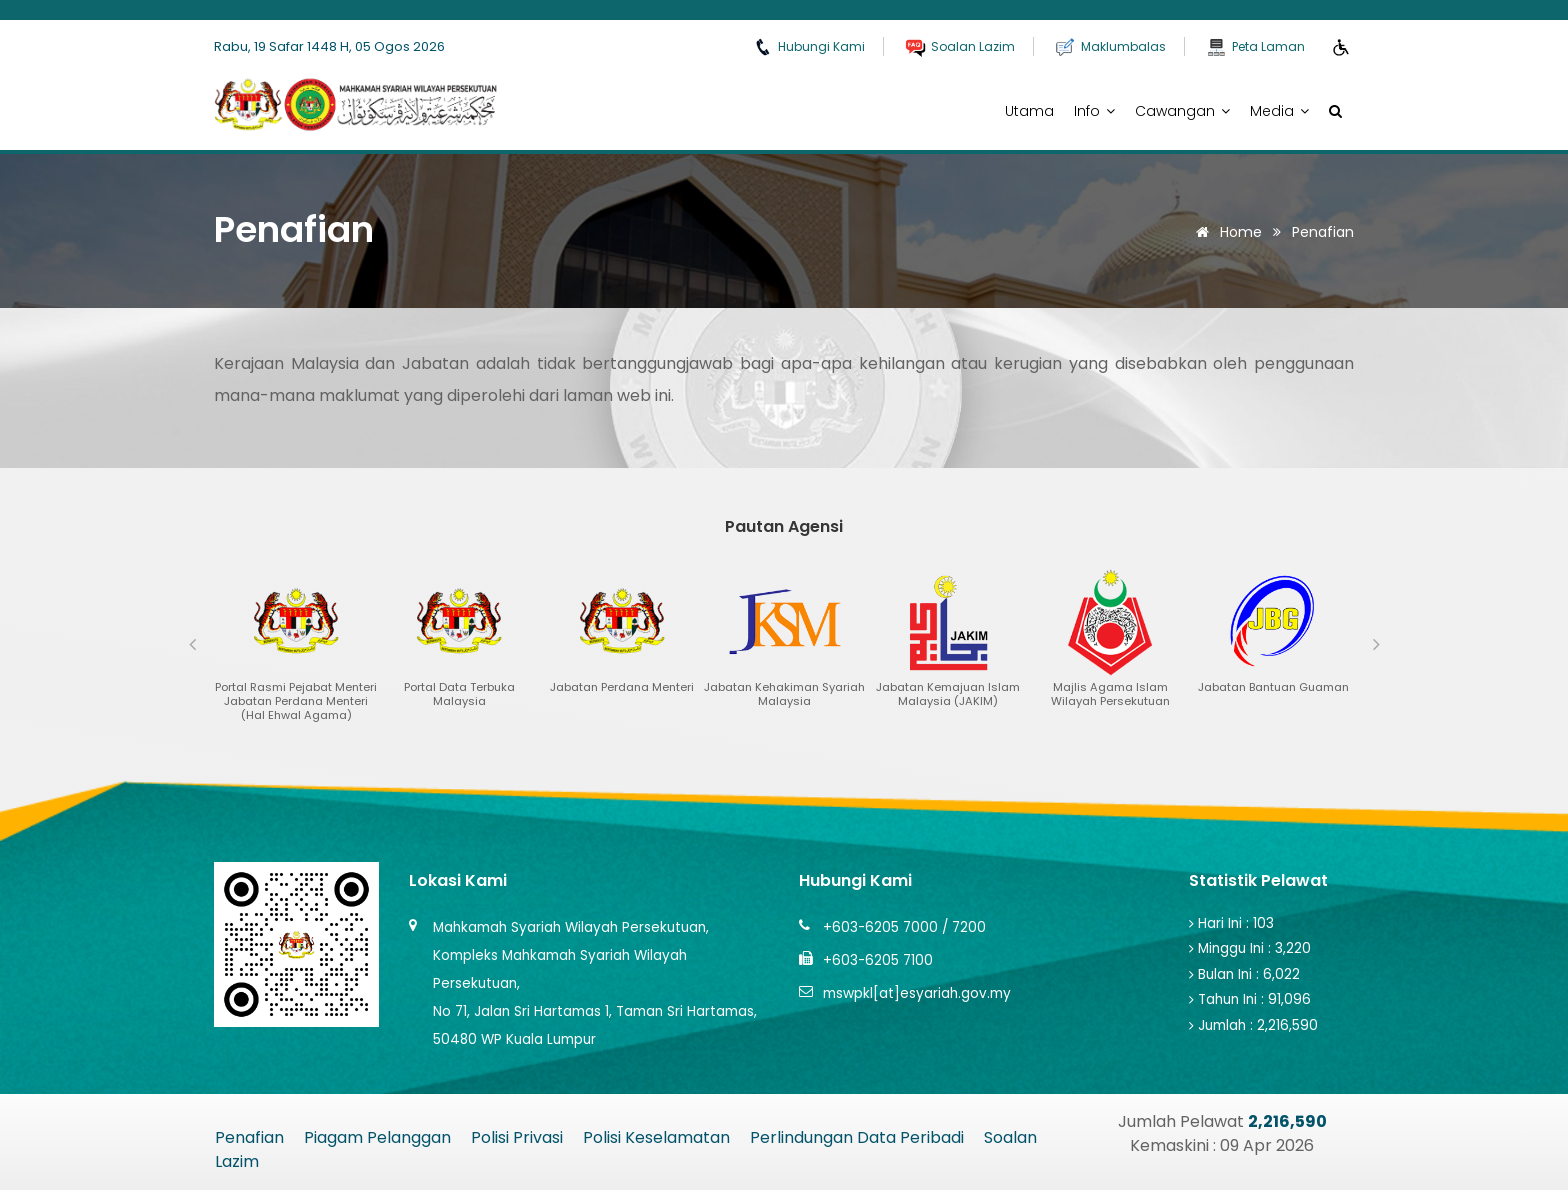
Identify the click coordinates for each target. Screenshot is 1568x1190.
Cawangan (1182, 111)
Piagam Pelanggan (377, 1137)
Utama (1029, 111)
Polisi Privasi (517, 1137)
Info (1094, 111)
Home (1225, 232)
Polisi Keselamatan (656, 1137)
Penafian (249, 1137)
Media (1279, 111)
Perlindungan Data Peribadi (857, 1137)
